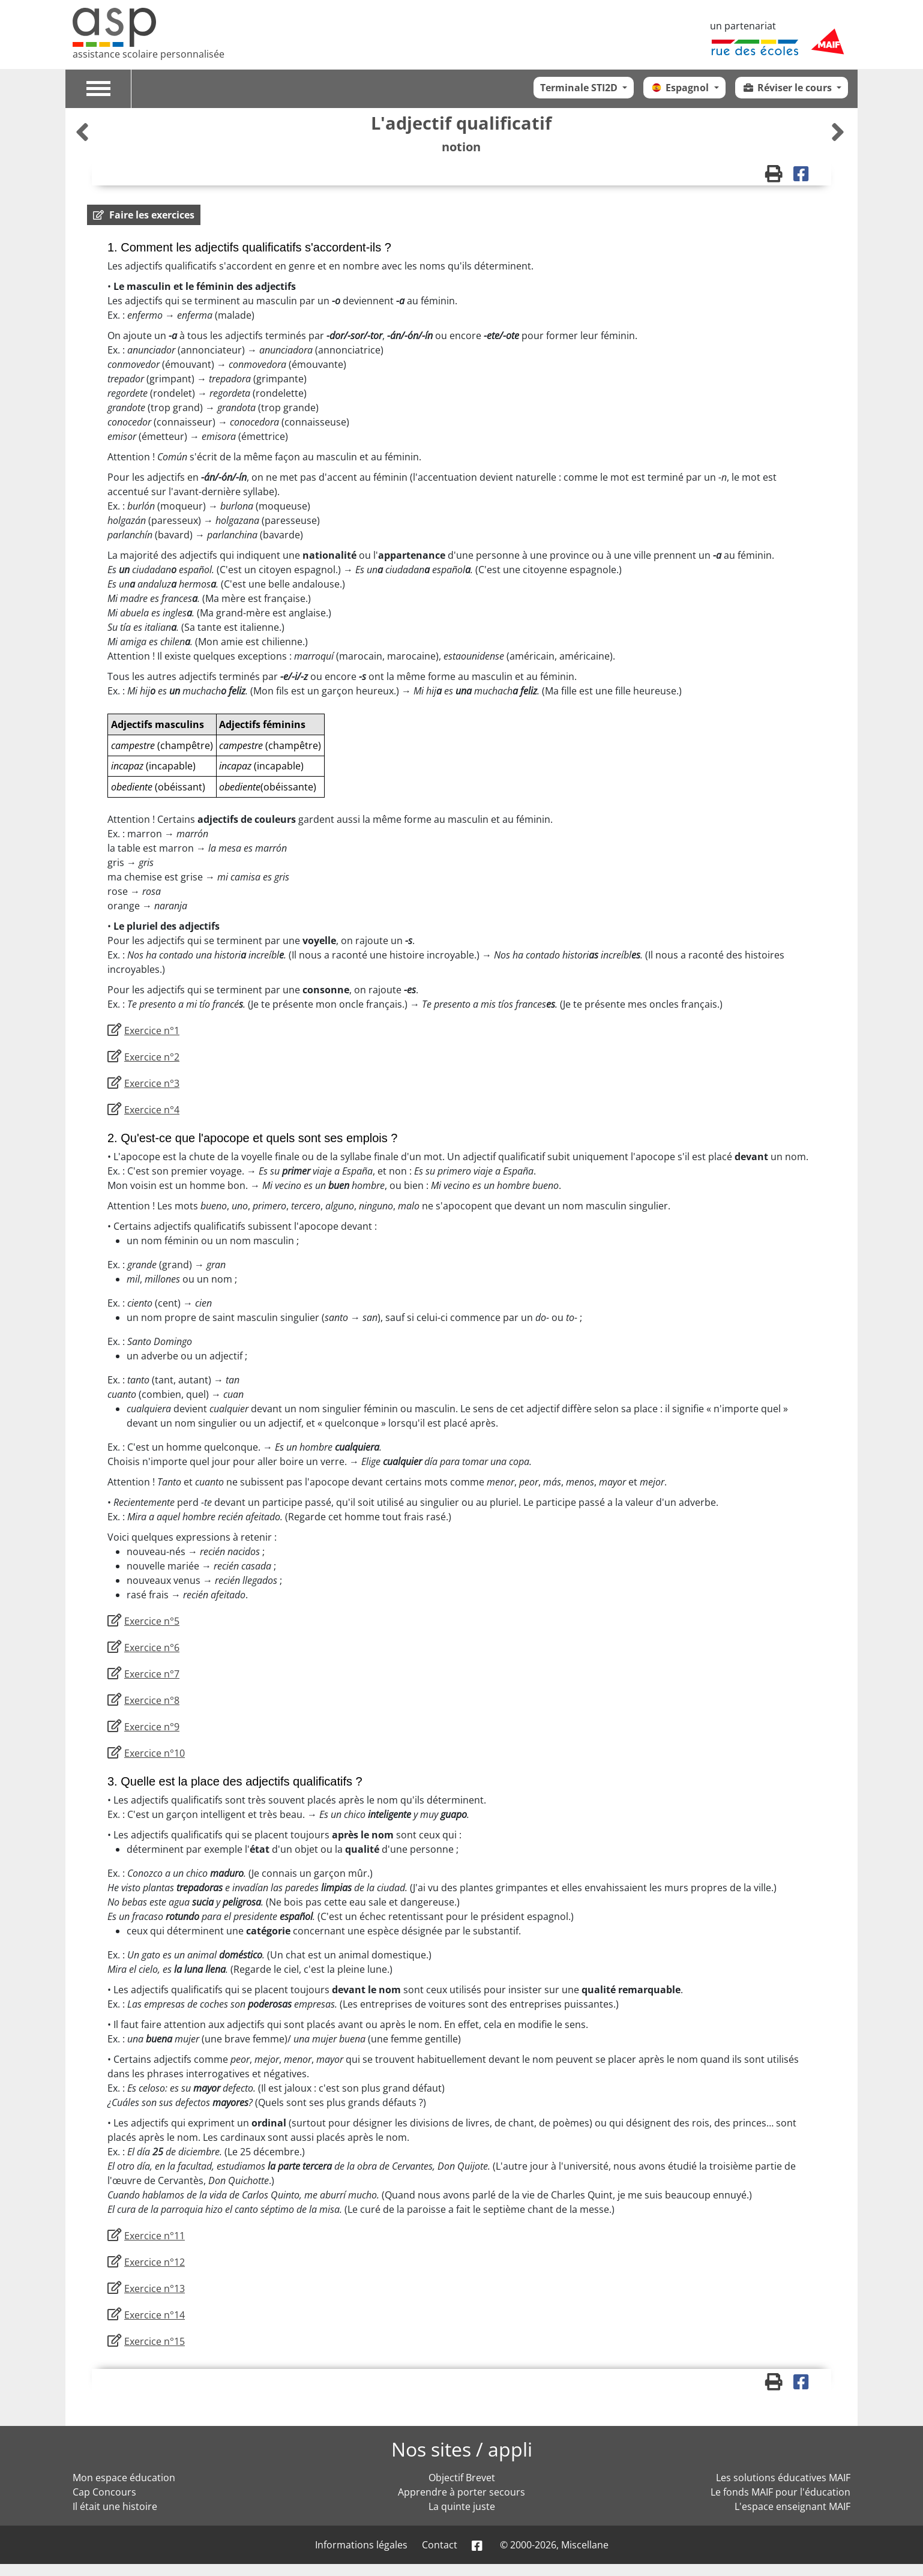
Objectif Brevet (461, 2477)
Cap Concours (104, 2492)
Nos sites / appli (461, 2449)
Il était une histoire (115, 2506)
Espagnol (680, 87)
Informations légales (361, 2544)
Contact (439, 2544)
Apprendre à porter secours (461, 2492)
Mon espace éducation (124, 2477)
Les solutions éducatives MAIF (783, 2477)
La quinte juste (461, 2506)
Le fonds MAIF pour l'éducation (780, 2492)
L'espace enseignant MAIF (792, 2506)
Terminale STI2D (580, 87)
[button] (143, 215)
